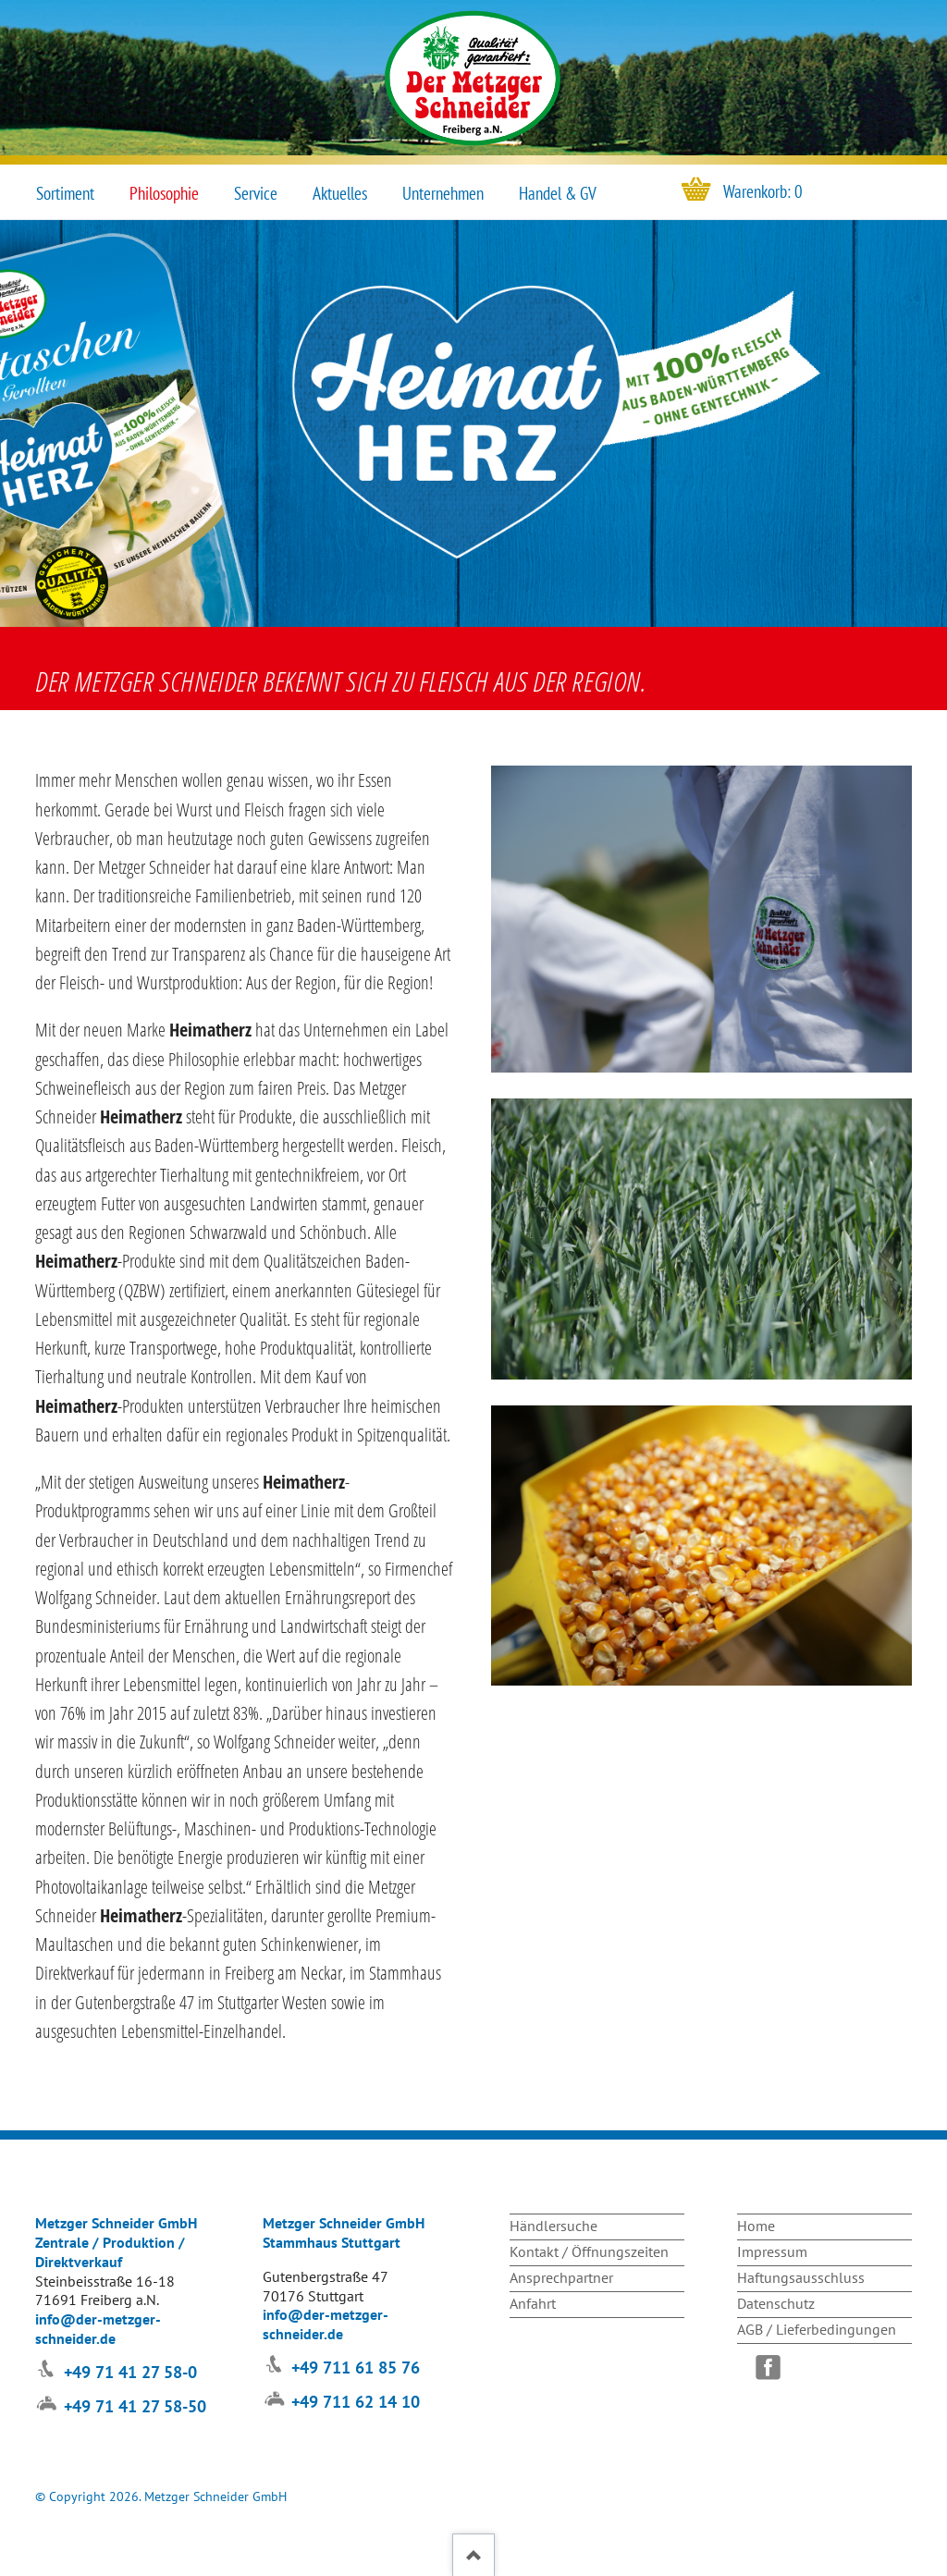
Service (255, 193)
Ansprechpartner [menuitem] (561, 2277)
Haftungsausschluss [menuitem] (801, 2277)
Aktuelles (340, 193)
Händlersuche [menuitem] (553, 2225)
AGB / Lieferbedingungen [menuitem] (816, 2329)
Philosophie (164, 193)
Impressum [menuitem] (772, 2251)
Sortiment (65, 193)
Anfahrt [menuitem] (533, 2303)
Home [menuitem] (756, 2225)
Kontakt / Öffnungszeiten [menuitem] (589, 2251)
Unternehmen (443, 193)
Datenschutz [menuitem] (776, 2303)
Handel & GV (557, 193)
